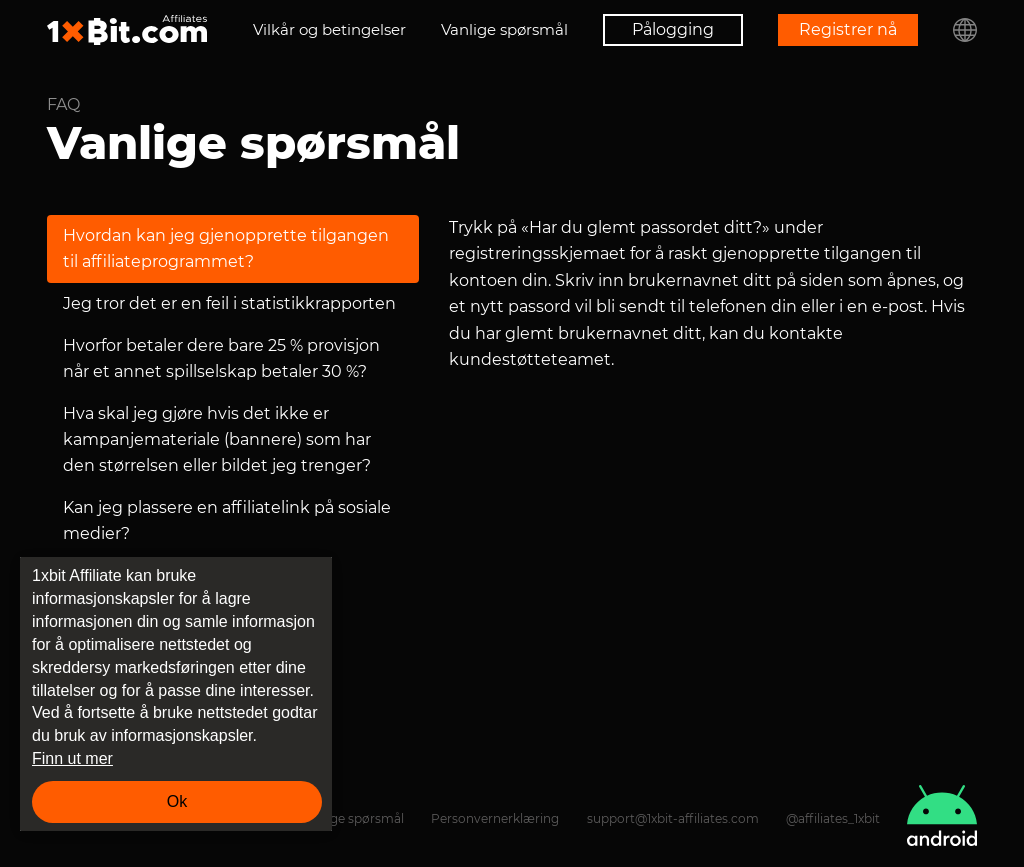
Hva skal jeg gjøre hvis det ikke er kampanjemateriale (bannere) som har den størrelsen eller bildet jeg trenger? (217, 439)
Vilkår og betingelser (329, 29)
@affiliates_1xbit (833, 818)
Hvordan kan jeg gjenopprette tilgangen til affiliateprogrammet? (226, 248)
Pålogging (673, 29)
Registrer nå (848, 29)
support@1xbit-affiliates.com (673, 818)
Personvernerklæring (495, 818)
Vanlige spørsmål (504, 29)
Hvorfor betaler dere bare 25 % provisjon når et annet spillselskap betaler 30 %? (221, 358)
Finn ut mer (72, 758)
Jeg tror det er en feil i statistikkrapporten (229, 303)
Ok (177, 801)
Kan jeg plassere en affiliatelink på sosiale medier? (227, 520)
